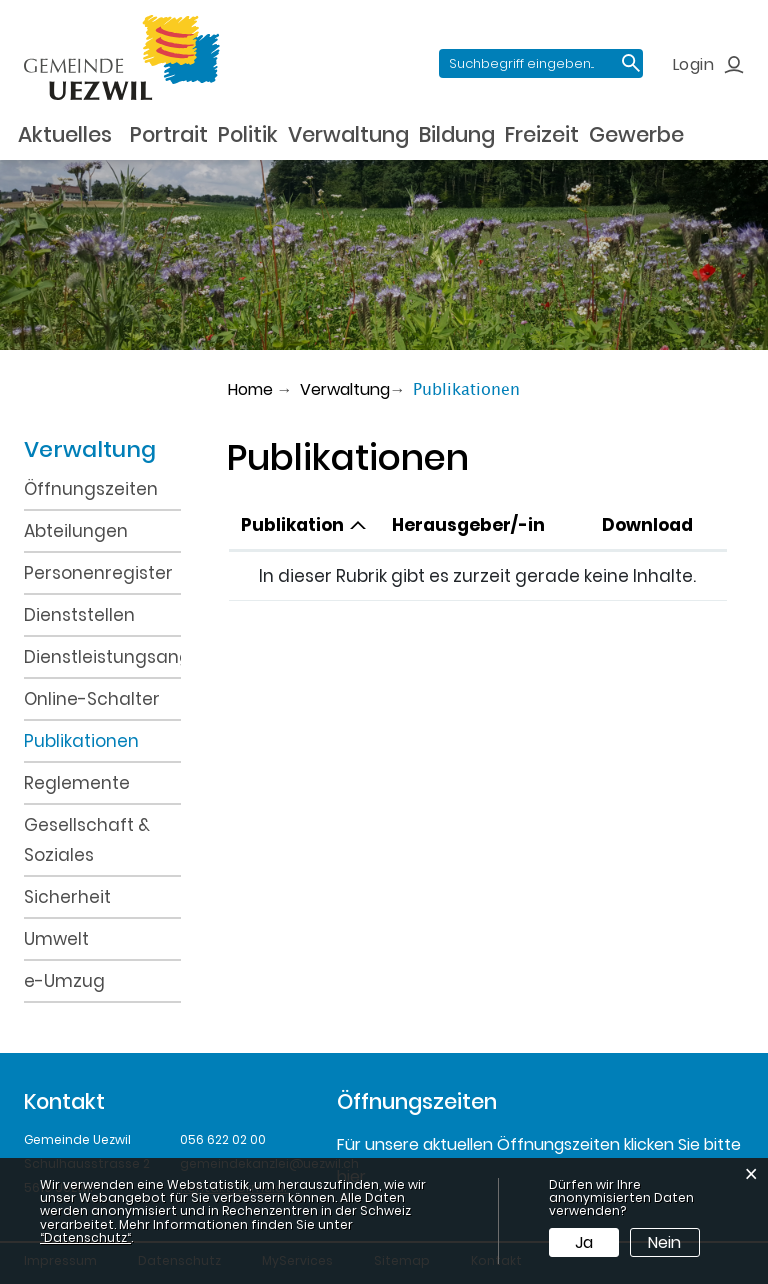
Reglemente (77, 783)
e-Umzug (64, 981)
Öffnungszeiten (91, 489)
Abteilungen (76, 531)
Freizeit (542, 134)
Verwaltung (348, 134)
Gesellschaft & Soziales (87, 840)
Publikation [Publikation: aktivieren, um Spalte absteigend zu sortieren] (292, 525)
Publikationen (102, 739)
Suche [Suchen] (631, 63)
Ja (584, 1242)
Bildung (457, 134)
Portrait (169, 134)
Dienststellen (79, 615)
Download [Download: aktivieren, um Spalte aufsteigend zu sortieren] (647, 525)
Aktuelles (65, 134)
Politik (248, 134)
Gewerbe (636, 134)
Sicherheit (67, 897)
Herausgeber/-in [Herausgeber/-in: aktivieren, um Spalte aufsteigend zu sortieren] (468, 525)
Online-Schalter (92, 699)
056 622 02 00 (223, 1139)
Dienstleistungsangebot (102, 657)
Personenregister (98, 573)
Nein (664, 1242)
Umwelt (56, 939)
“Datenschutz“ (85, 1237)
